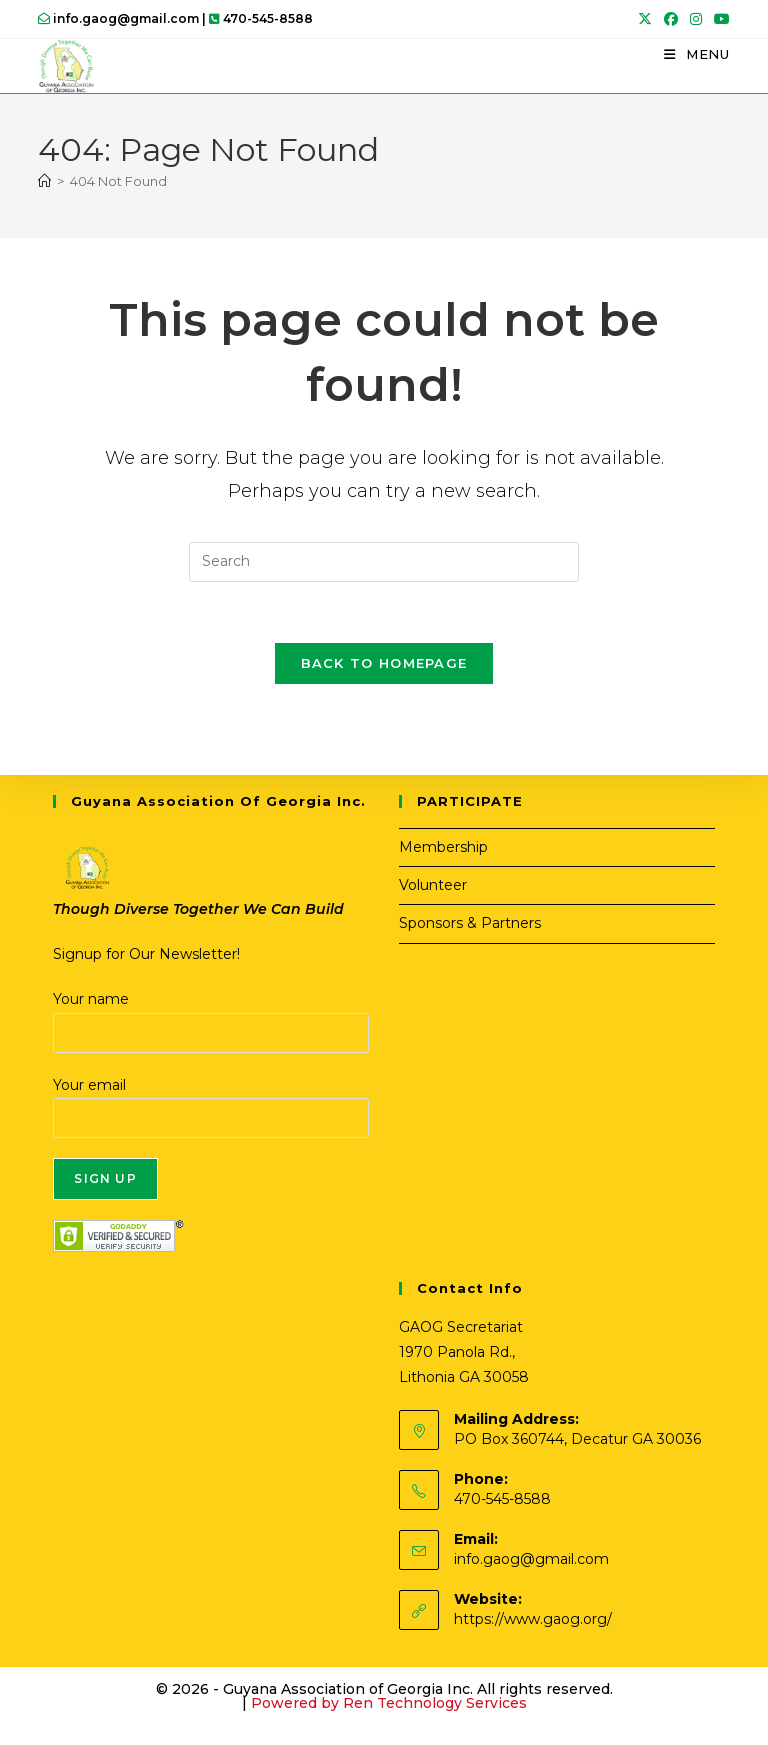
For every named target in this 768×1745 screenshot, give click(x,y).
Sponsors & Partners (470, 923)
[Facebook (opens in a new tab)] (671, 19)
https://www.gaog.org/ (533, 1619)
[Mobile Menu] (697, 54)
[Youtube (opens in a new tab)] (719, 19)
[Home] (44, 181)
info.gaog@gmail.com (531, 1559)
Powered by (297, 1703)
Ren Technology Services (435, 1703)
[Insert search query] (384, 562)
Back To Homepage (384, 663)
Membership (443, 847)
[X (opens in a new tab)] (645, 19)
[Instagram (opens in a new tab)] (696, 19)
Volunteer (433, 885)
